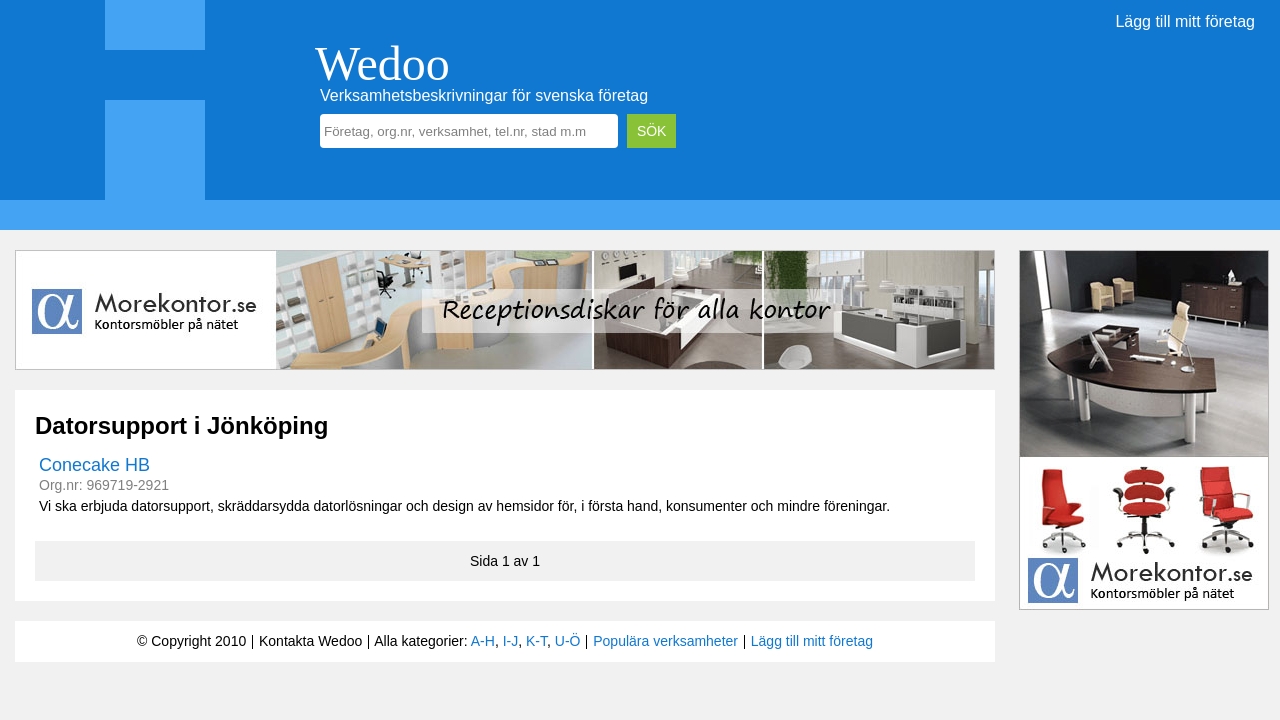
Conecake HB (94, 465)
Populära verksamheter (665, 641)
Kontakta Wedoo (310, 641)
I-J (511, 641)
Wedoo (382, 63)
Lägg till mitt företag (1185, 21)
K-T (536, 641)
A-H (483, 641)
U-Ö (568, 641)
